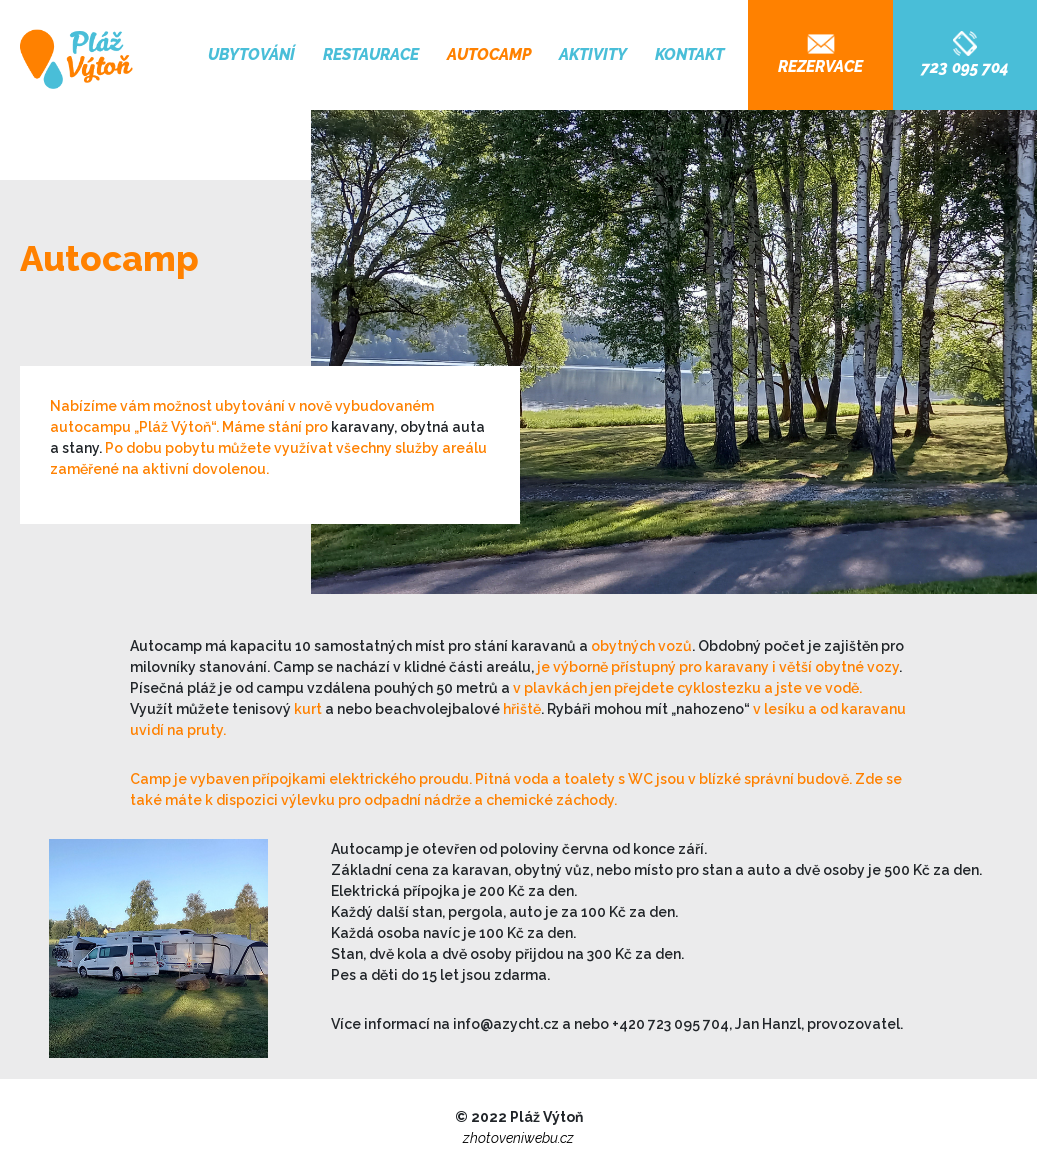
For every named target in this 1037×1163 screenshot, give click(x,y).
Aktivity (593, 54)
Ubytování (251, 54)
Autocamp (489, 54)
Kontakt (689, 54)
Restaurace (371, 54)
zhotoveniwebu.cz (518, 1138)
